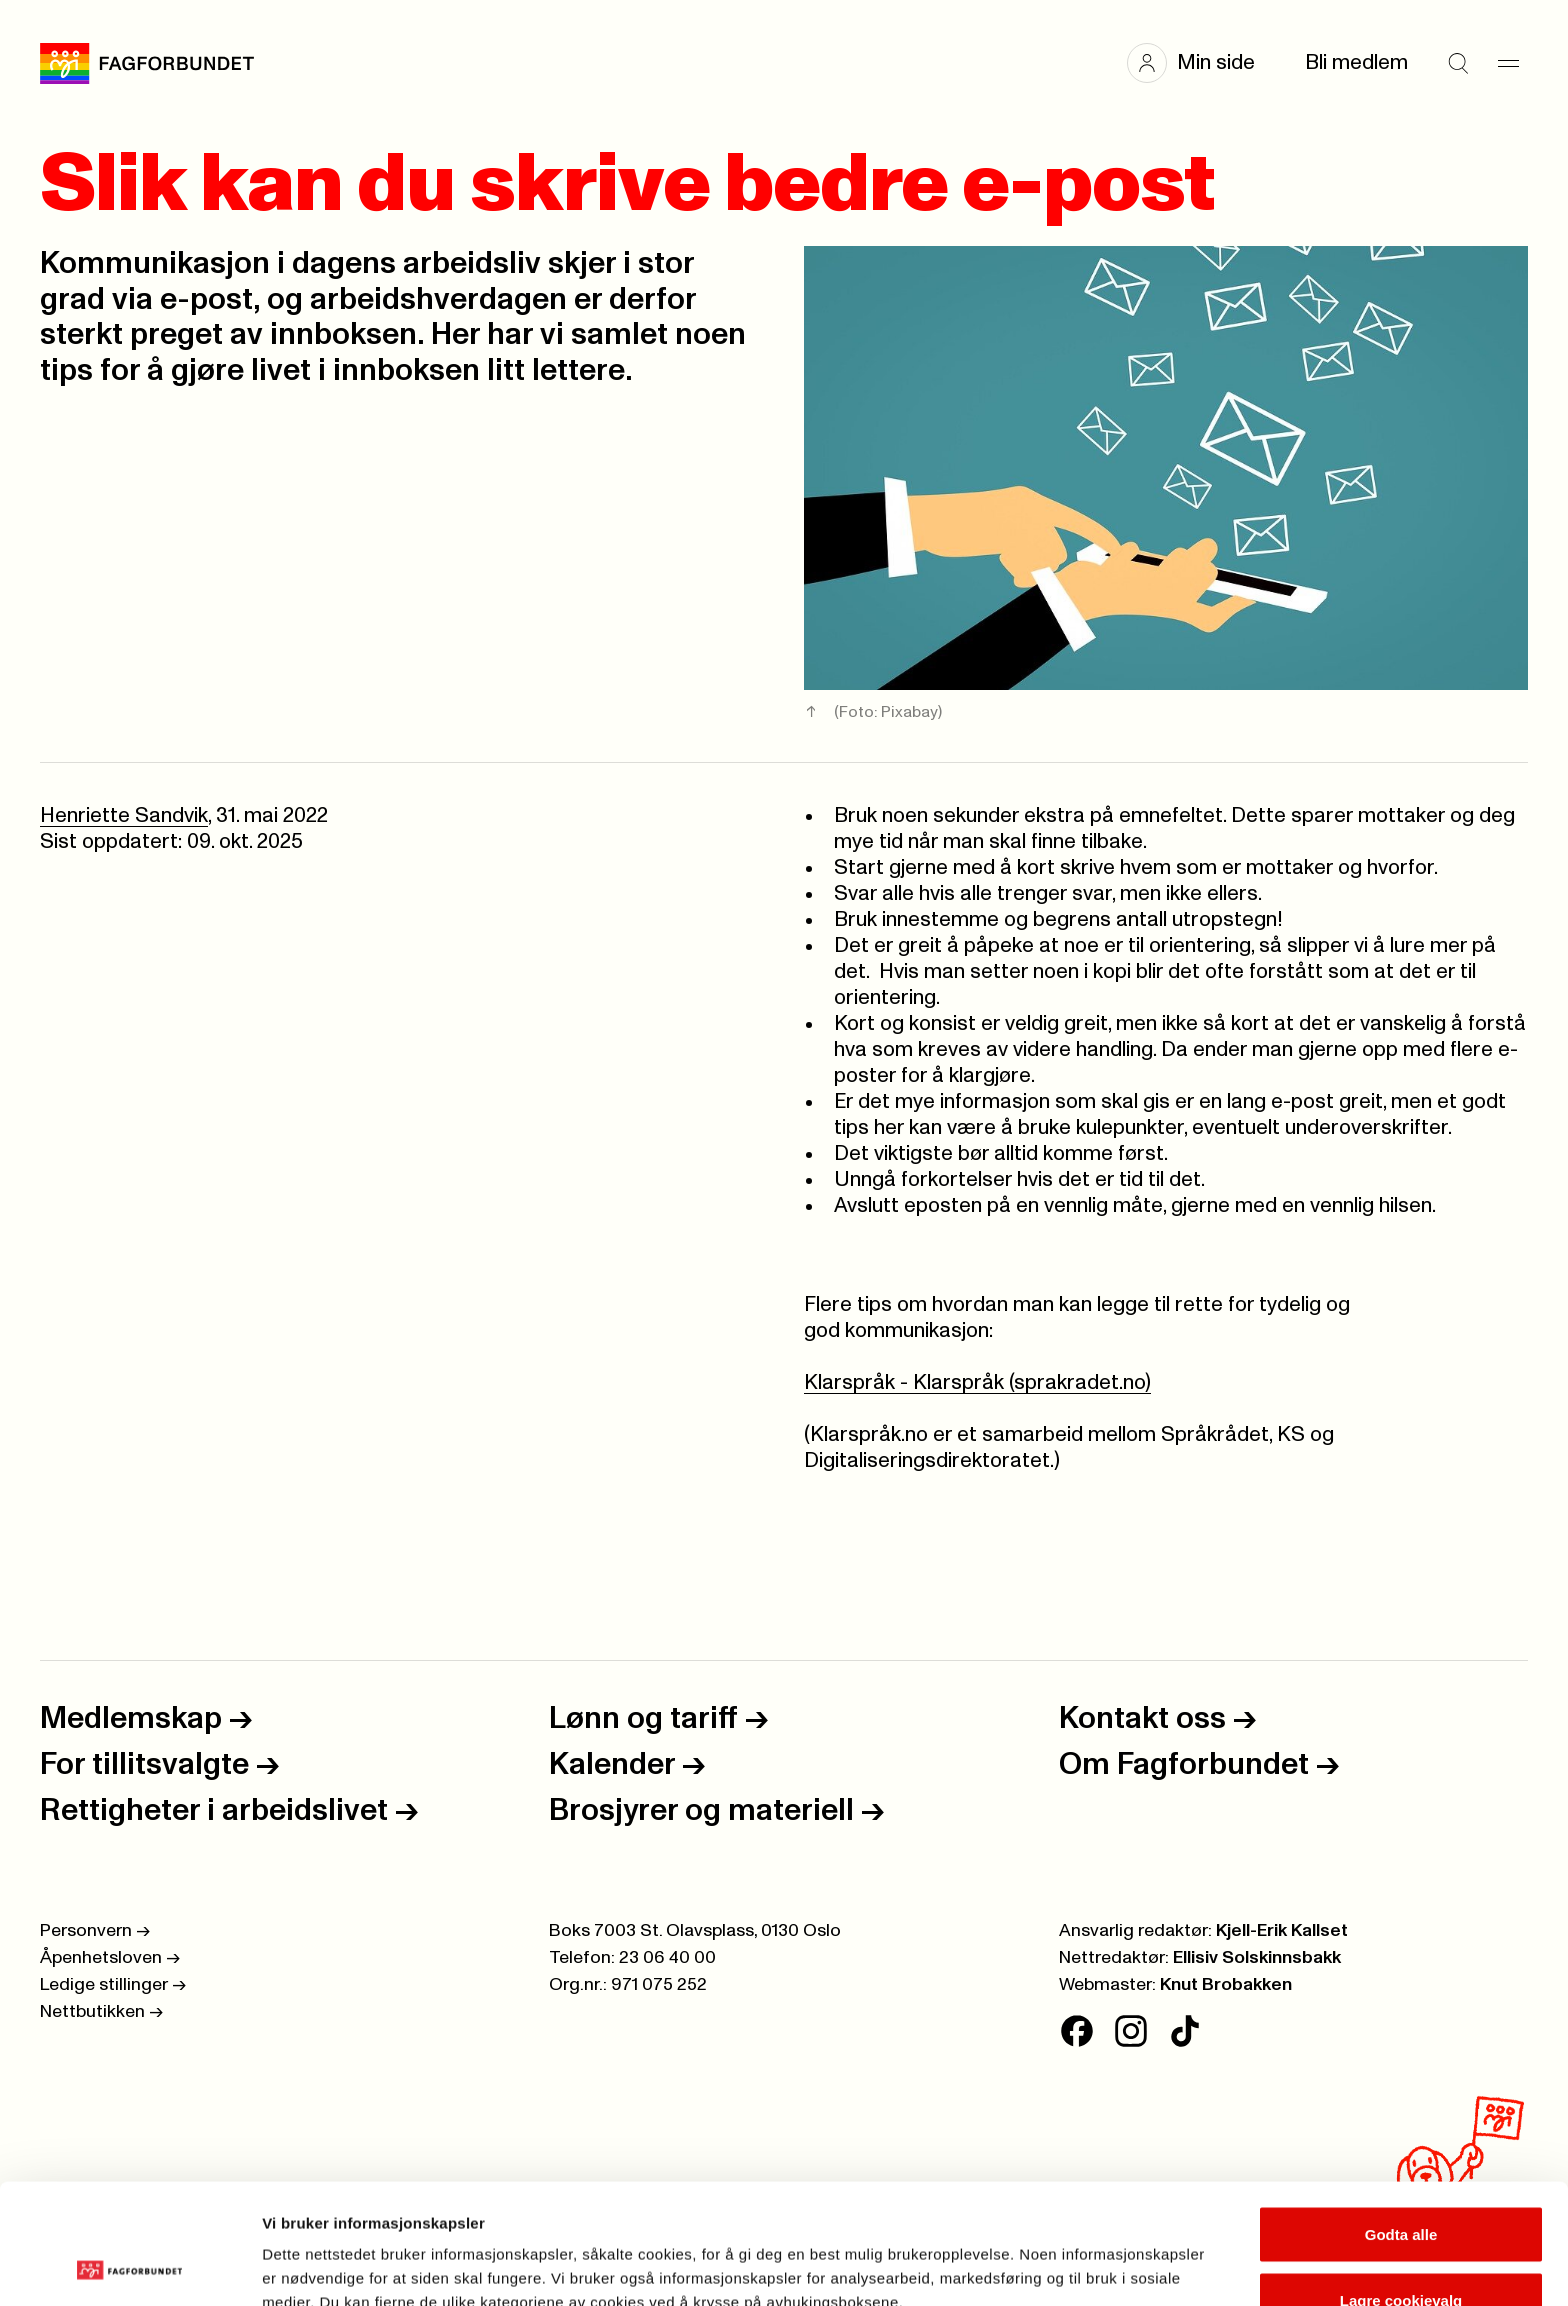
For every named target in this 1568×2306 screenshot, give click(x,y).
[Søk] (1458, 63)
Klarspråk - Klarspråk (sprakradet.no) (977, 1382)
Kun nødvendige (1401, 2252)
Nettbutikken (101, 2012)
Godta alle (1401, 2121)
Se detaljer (1075, 2254)
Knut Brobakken (1226, 1985)
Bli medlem (1356, 62)
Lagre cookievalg (1401, 2187)
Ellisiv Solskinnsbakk (1257, 1958)
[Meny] (1508, 63)
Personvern (95, 1931)
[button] (1201, 63)
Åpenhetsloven (110, 1958)
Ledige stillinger (113, 1985)
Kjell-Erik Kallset (1282, 1931)
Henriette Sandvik (124, 815)
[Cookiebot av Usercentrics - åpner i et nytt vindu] (129, 2267)
